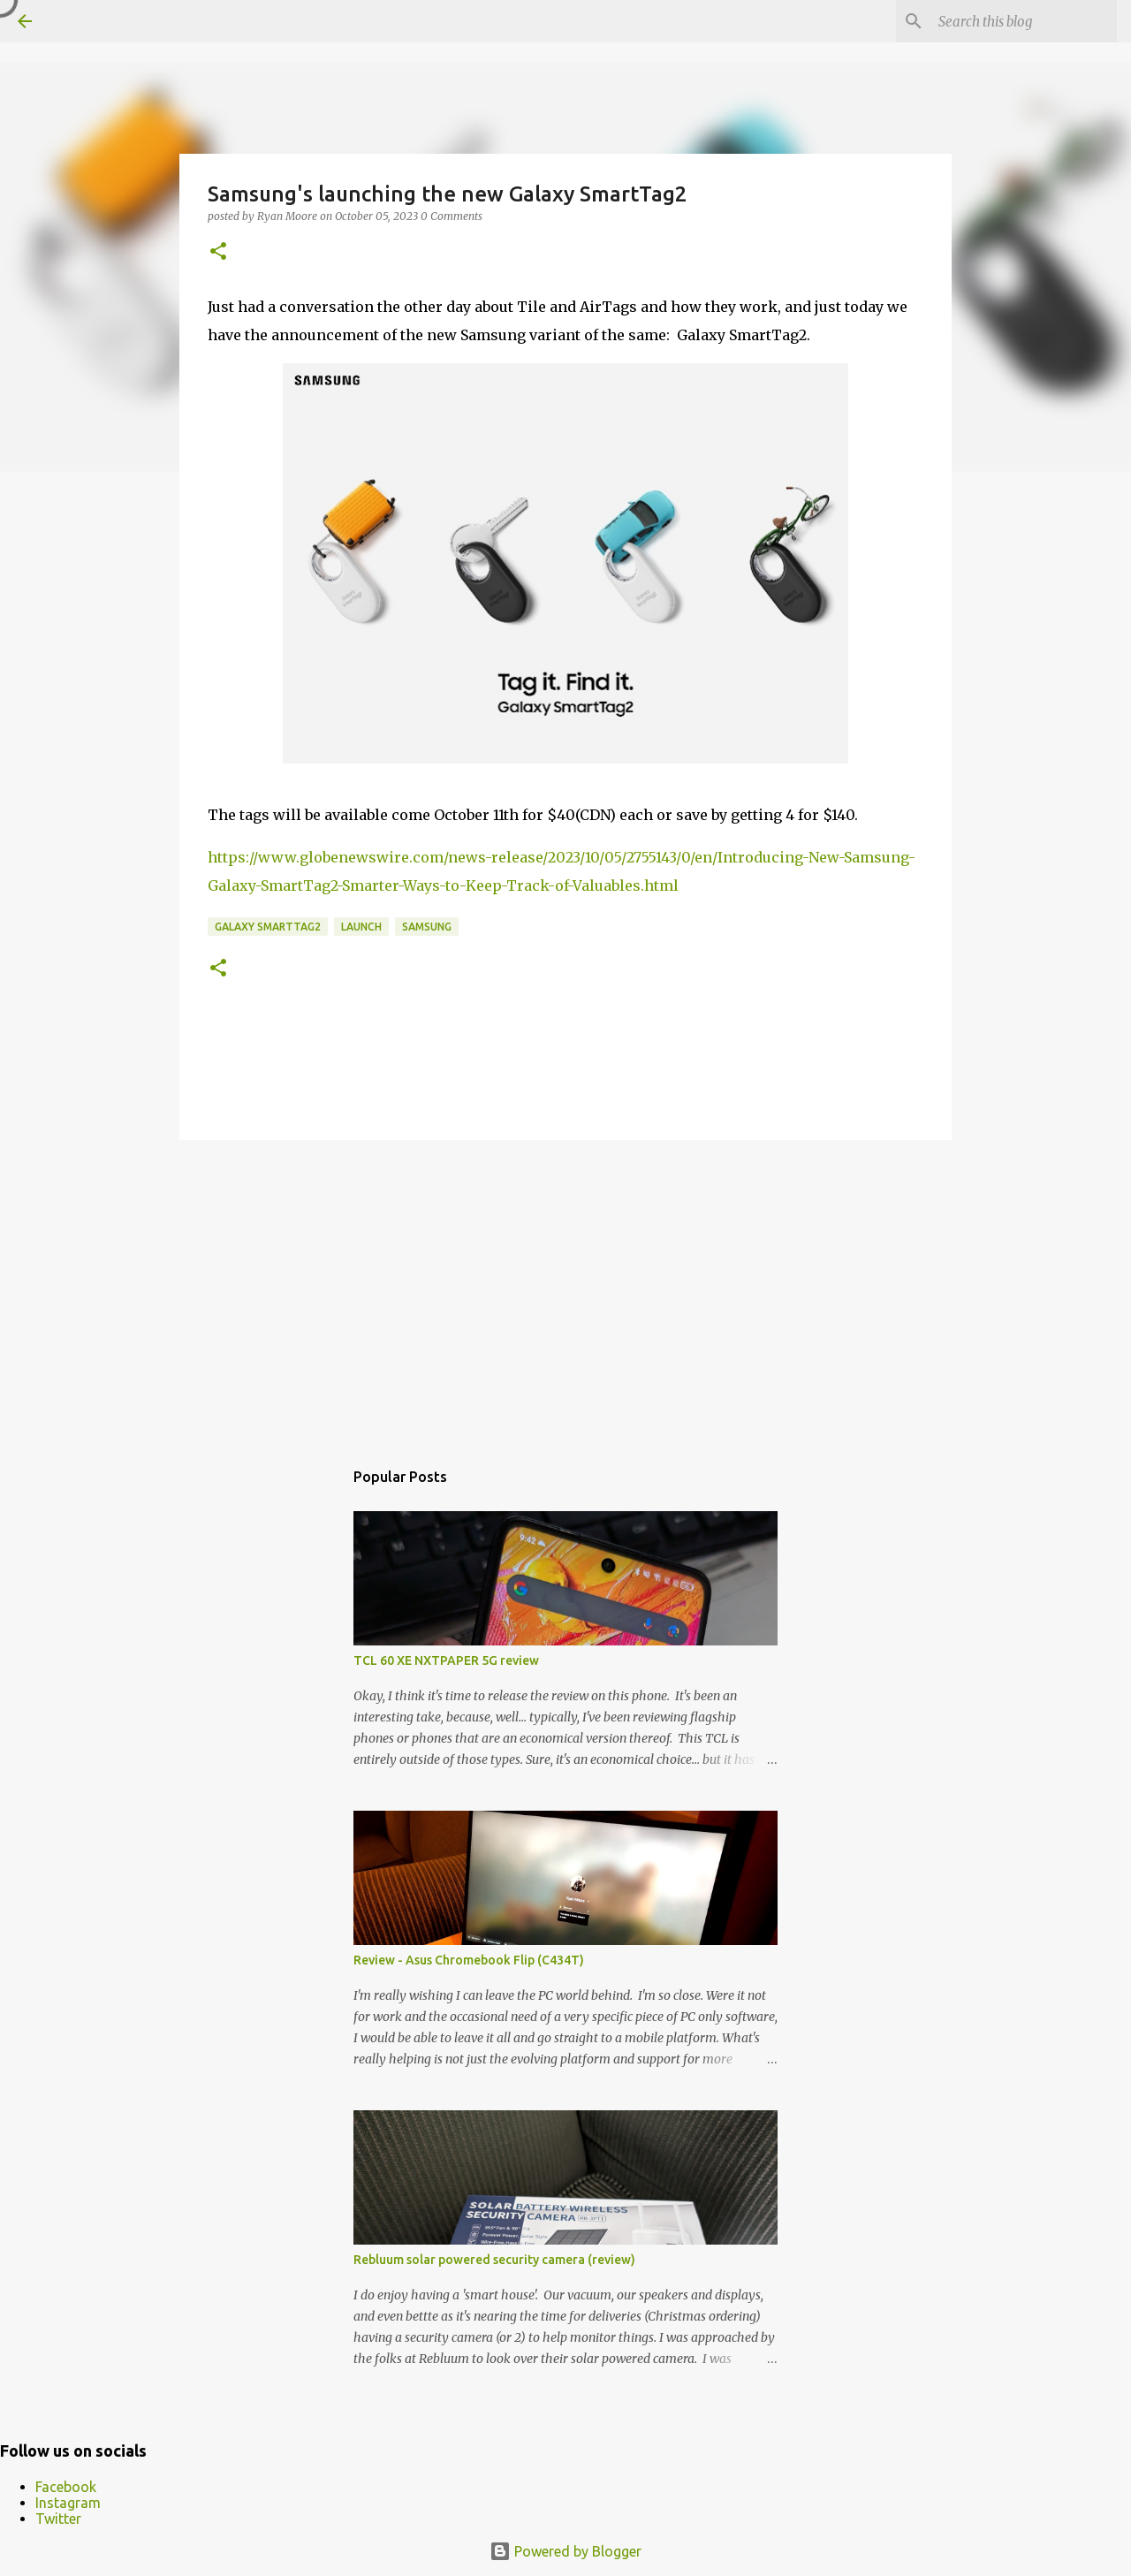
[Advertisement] (565, 1290)
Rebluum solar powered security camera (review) (494, 2260)
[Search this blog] (1024, 21)
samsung (427, 926)
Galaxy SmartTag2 (268, 926)
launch (361, 926)
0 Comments (451, 216)
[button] (218, 252)
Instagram (68, 2503)
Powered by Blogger (565, 2551)
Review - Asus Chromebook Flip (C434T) (468, 1960)
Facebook (65, 2487)
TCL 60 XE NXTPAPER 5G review (446, 1660)
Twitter (58, 2519)
